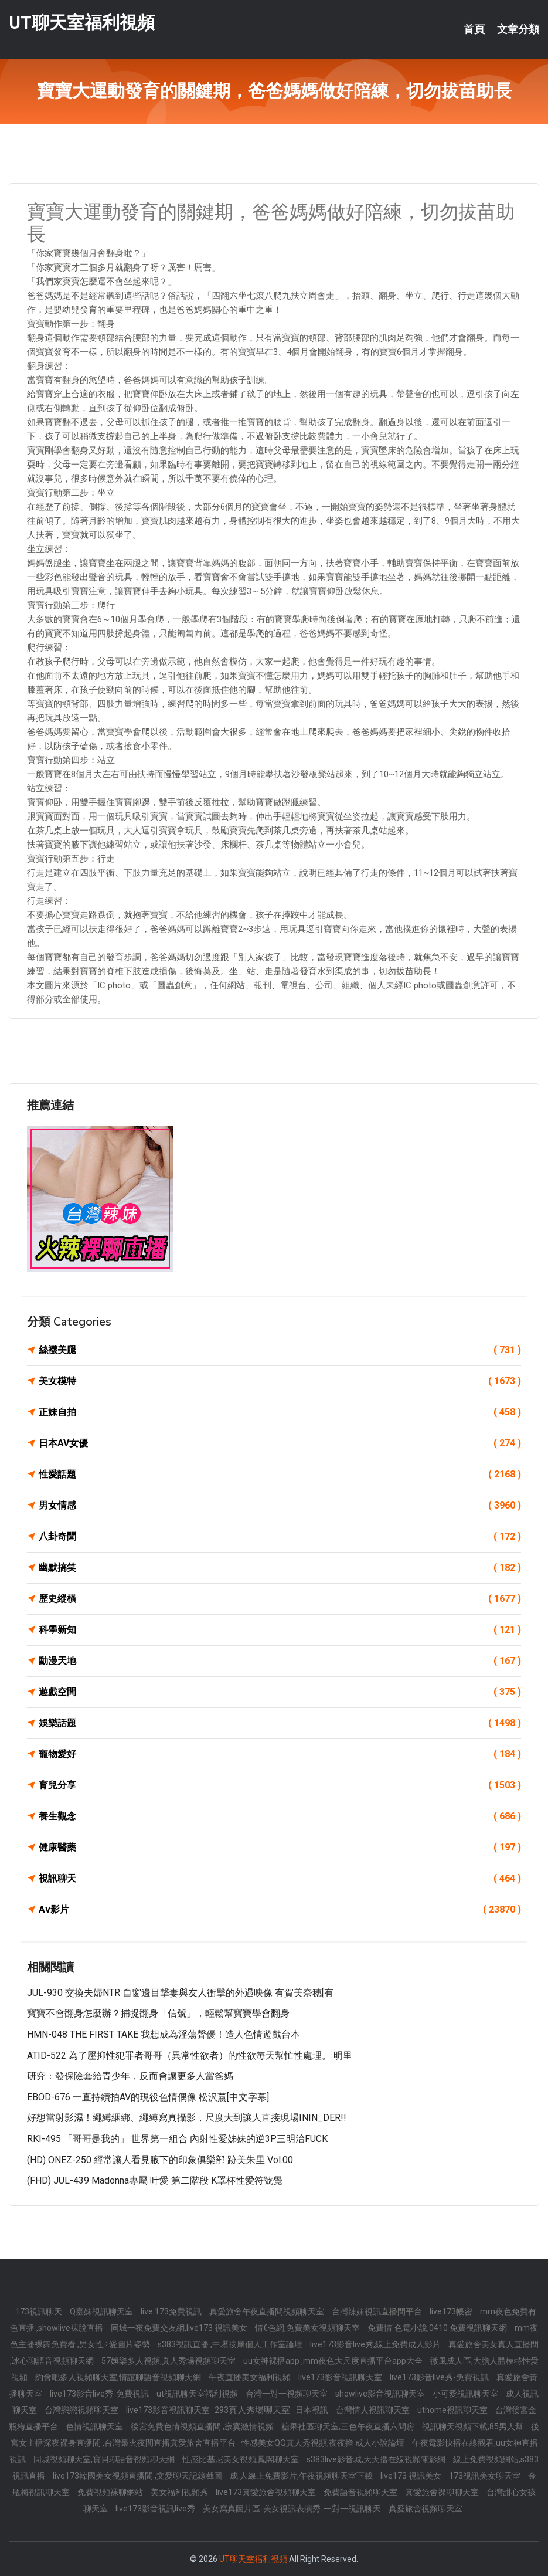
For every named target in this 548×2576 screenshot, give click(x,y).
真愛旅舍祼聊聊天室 (443, 2492)
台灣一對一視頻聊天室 (287, 2393)
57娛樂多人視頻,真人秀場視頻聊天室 (169, 2360)
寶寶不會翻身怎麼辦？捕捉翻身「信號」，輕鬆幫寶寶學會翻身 (158, 2013)
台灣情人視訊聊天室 (373, 2410)
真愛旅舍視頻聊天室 (425, 2508)
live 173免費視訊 (172, 2311)
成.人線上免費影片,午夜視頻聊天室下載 (302, 2475)
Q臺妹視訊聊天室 (102, 2311)
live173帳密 (452, 2311)
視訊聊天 (280, 1878)
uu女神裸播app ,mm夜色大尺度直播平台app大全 (333, 2360)
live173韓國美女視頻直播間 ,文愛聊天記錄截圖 (138, 2475)
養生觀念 (280, 1816)
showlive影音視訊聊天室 (381, 2393)
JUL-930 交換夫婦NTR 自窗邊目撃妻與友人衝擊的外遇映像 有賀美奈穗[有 (180, 1992)
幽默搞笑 (280, 1568)
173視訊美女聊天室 (485, 2475)
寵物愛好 (280, 1754)
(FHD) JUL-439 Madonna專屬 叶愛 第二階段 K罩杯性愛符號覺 (154, 2180)
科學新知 (280, 1630)
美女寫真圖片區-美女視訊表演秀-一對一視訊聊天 (293, 2508)
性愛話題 (280, 1474)
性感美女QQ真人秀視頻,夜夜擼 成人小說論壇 (323, 2443)
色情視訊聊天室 (95, 2426)
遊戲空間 (280, 1692)
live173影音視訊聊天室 (341, 2377)
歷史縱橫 (280, 1599)
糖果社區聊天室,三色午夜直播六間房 (348, 2426)
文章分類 (518, 29)
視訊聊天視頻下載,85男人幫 (473, 2426)
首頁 (474, 29)
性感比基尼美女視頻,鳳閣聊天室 (241, 2459)
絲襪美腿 (280, 1350)
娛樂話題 (280, 1723)
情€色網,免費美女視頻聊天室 (308, 2328)
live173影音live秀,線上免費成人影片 (376, 2344)
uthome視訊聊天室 (453, 2410)
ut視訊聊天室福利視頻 (198, 2393)
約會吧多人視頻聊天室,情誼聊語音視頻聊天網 (119, 2377)
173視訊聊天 (39, 2311)
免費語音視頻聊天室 (361, 2492)
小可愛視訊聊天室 (466, 2393)
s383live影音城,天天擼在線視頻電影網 (377, 2459)
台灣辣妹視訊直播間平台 (378, 2311)
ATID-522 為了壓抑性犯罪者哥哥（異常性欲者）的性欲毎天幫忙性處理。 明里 (189, 2055)
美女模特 (280, 1381)
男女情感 (280, 1505)
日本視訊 (312, 2410)
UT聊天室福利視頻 (82, 22)
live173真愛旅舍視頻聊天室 (267, 2492)
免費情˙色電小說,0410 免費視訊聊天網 (438, 2328)
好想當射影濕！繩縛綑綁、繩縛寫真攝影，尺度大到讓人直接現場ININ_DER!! (186, 2117)
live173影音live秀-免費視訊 (440, 2377)
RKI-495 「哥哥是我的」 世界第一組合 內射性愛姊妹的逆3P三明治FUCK (177, 2138)
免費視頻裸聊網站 (111, 2492)
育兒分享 (280, 1785)
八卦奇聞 (280, 1536)
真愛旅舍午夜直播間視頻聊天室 (267, 2311)
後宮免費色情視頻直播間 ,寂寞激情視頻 (203, 2426)
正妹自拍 (280, 1412)
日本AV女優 (280, 1443)
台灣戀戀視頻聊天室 (82, 2410)
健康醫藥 (280, 1847)
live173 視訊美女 (411, 2475)
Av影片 (280, 1910)
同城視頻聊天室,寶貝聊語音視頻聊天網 (104, 2459)
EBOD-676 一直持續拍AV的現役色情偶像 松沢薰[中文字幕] (148, 2097)
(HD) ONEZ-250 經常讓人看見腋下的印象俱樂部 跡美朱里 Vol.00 (160, 2159)
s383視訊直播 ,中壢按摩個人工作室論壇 (231, 2344)
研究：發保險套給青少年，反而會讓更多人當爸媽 (130, 2076)
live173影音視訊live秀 (156, 2508)
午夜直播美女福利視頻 (250, 2377)
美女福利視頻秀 (180, 2492)
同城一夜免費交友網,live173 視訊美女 (180, 2328)
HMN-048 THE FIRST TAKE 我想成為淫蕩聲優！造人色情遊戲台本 (163, 2034)
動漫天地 (280, 1661)
